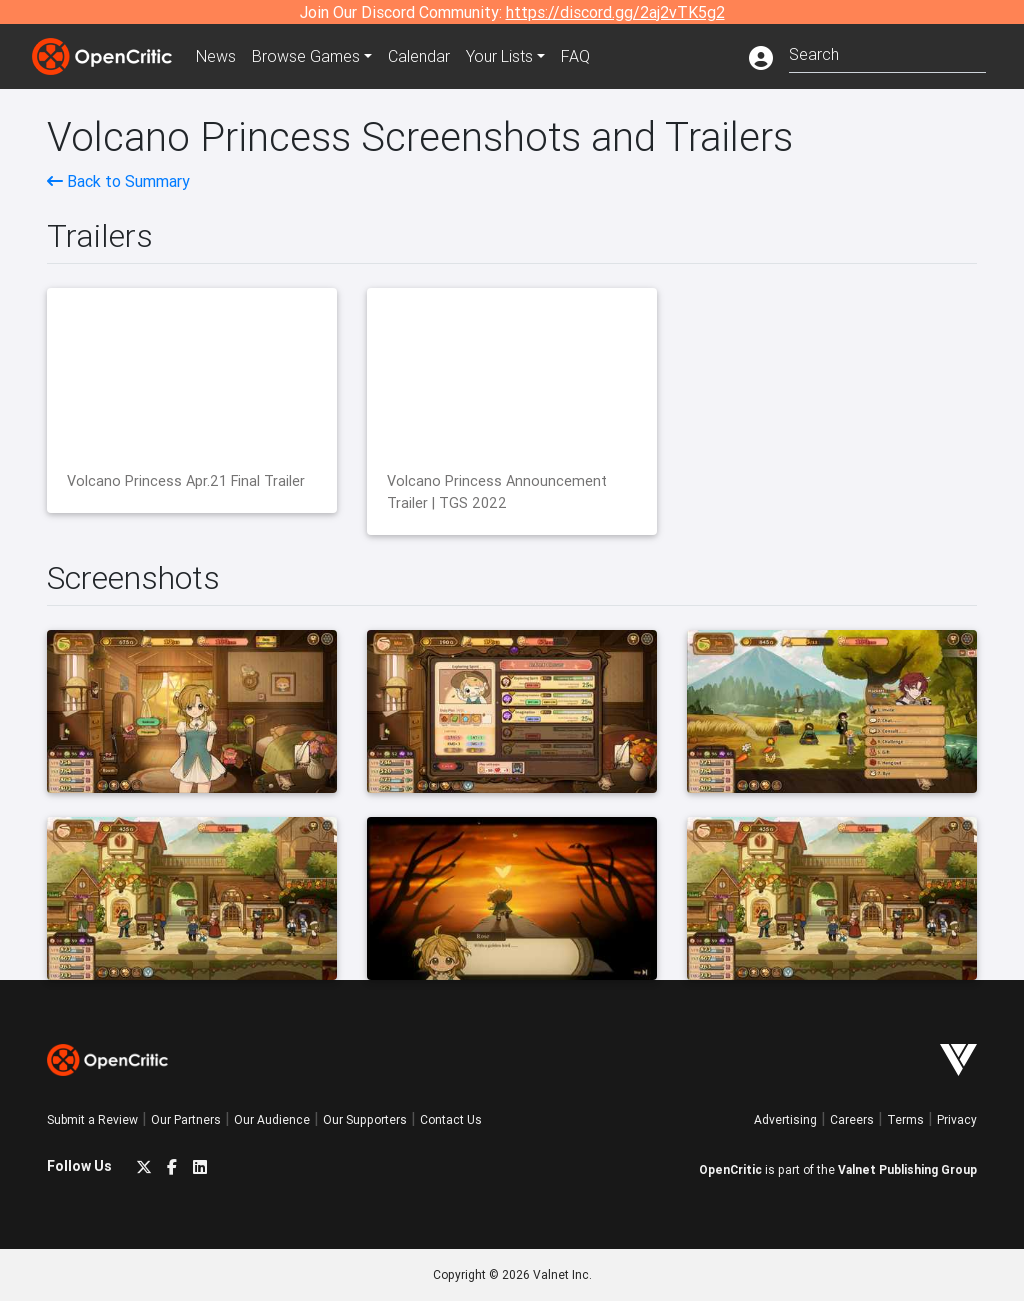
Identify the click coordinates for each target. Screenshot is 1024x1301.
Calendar (419, 56)
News (216, 56)
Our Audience (272, 1119)
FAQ (575, 56)
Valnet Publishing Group (907, 1169)
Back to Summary (118, 181)
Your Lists (499, 56)
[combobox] (887, 52)
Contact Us (451, 1119)
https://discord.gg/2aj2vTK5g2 (615, 12)
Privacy (957, 1119)
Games (306, 56)
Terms (905, 1119)
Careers (852, 1119)
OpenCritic (730, 1169)
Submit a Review (92, 1119)
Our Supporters (365, 1119)
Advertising (785, 1119)
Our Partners (186, 1119)
